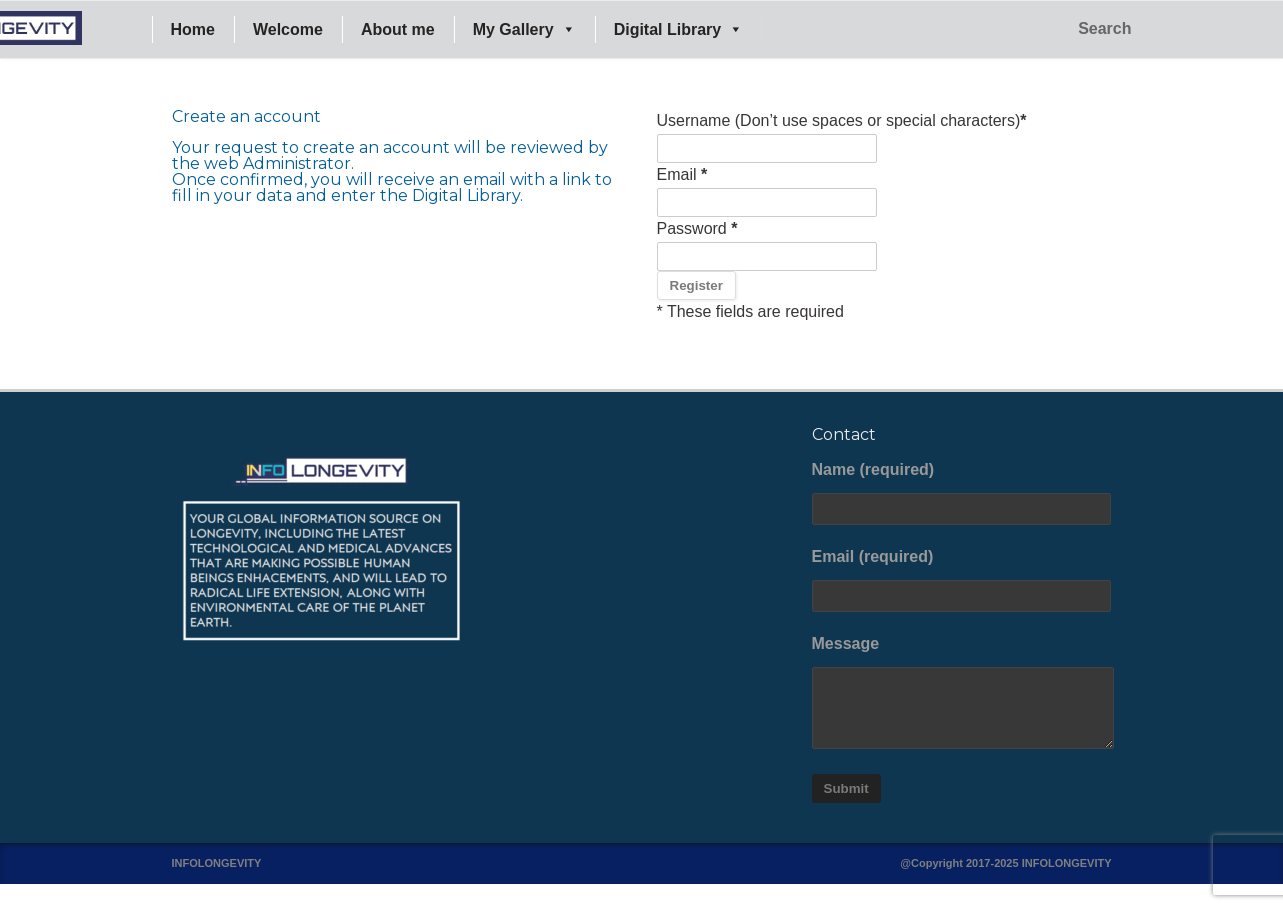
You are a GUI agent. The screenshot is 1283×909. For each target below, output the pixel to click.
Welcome (288, 29)
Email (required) (962, 580)
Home (193, 29)
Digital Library (679, 29)
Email (682, 174)
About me (398, 29)
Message (962, 692)
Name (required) (962, 493)
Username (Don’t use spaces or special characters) (842, 120)
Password (697, 228)
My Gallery (524, 29)
